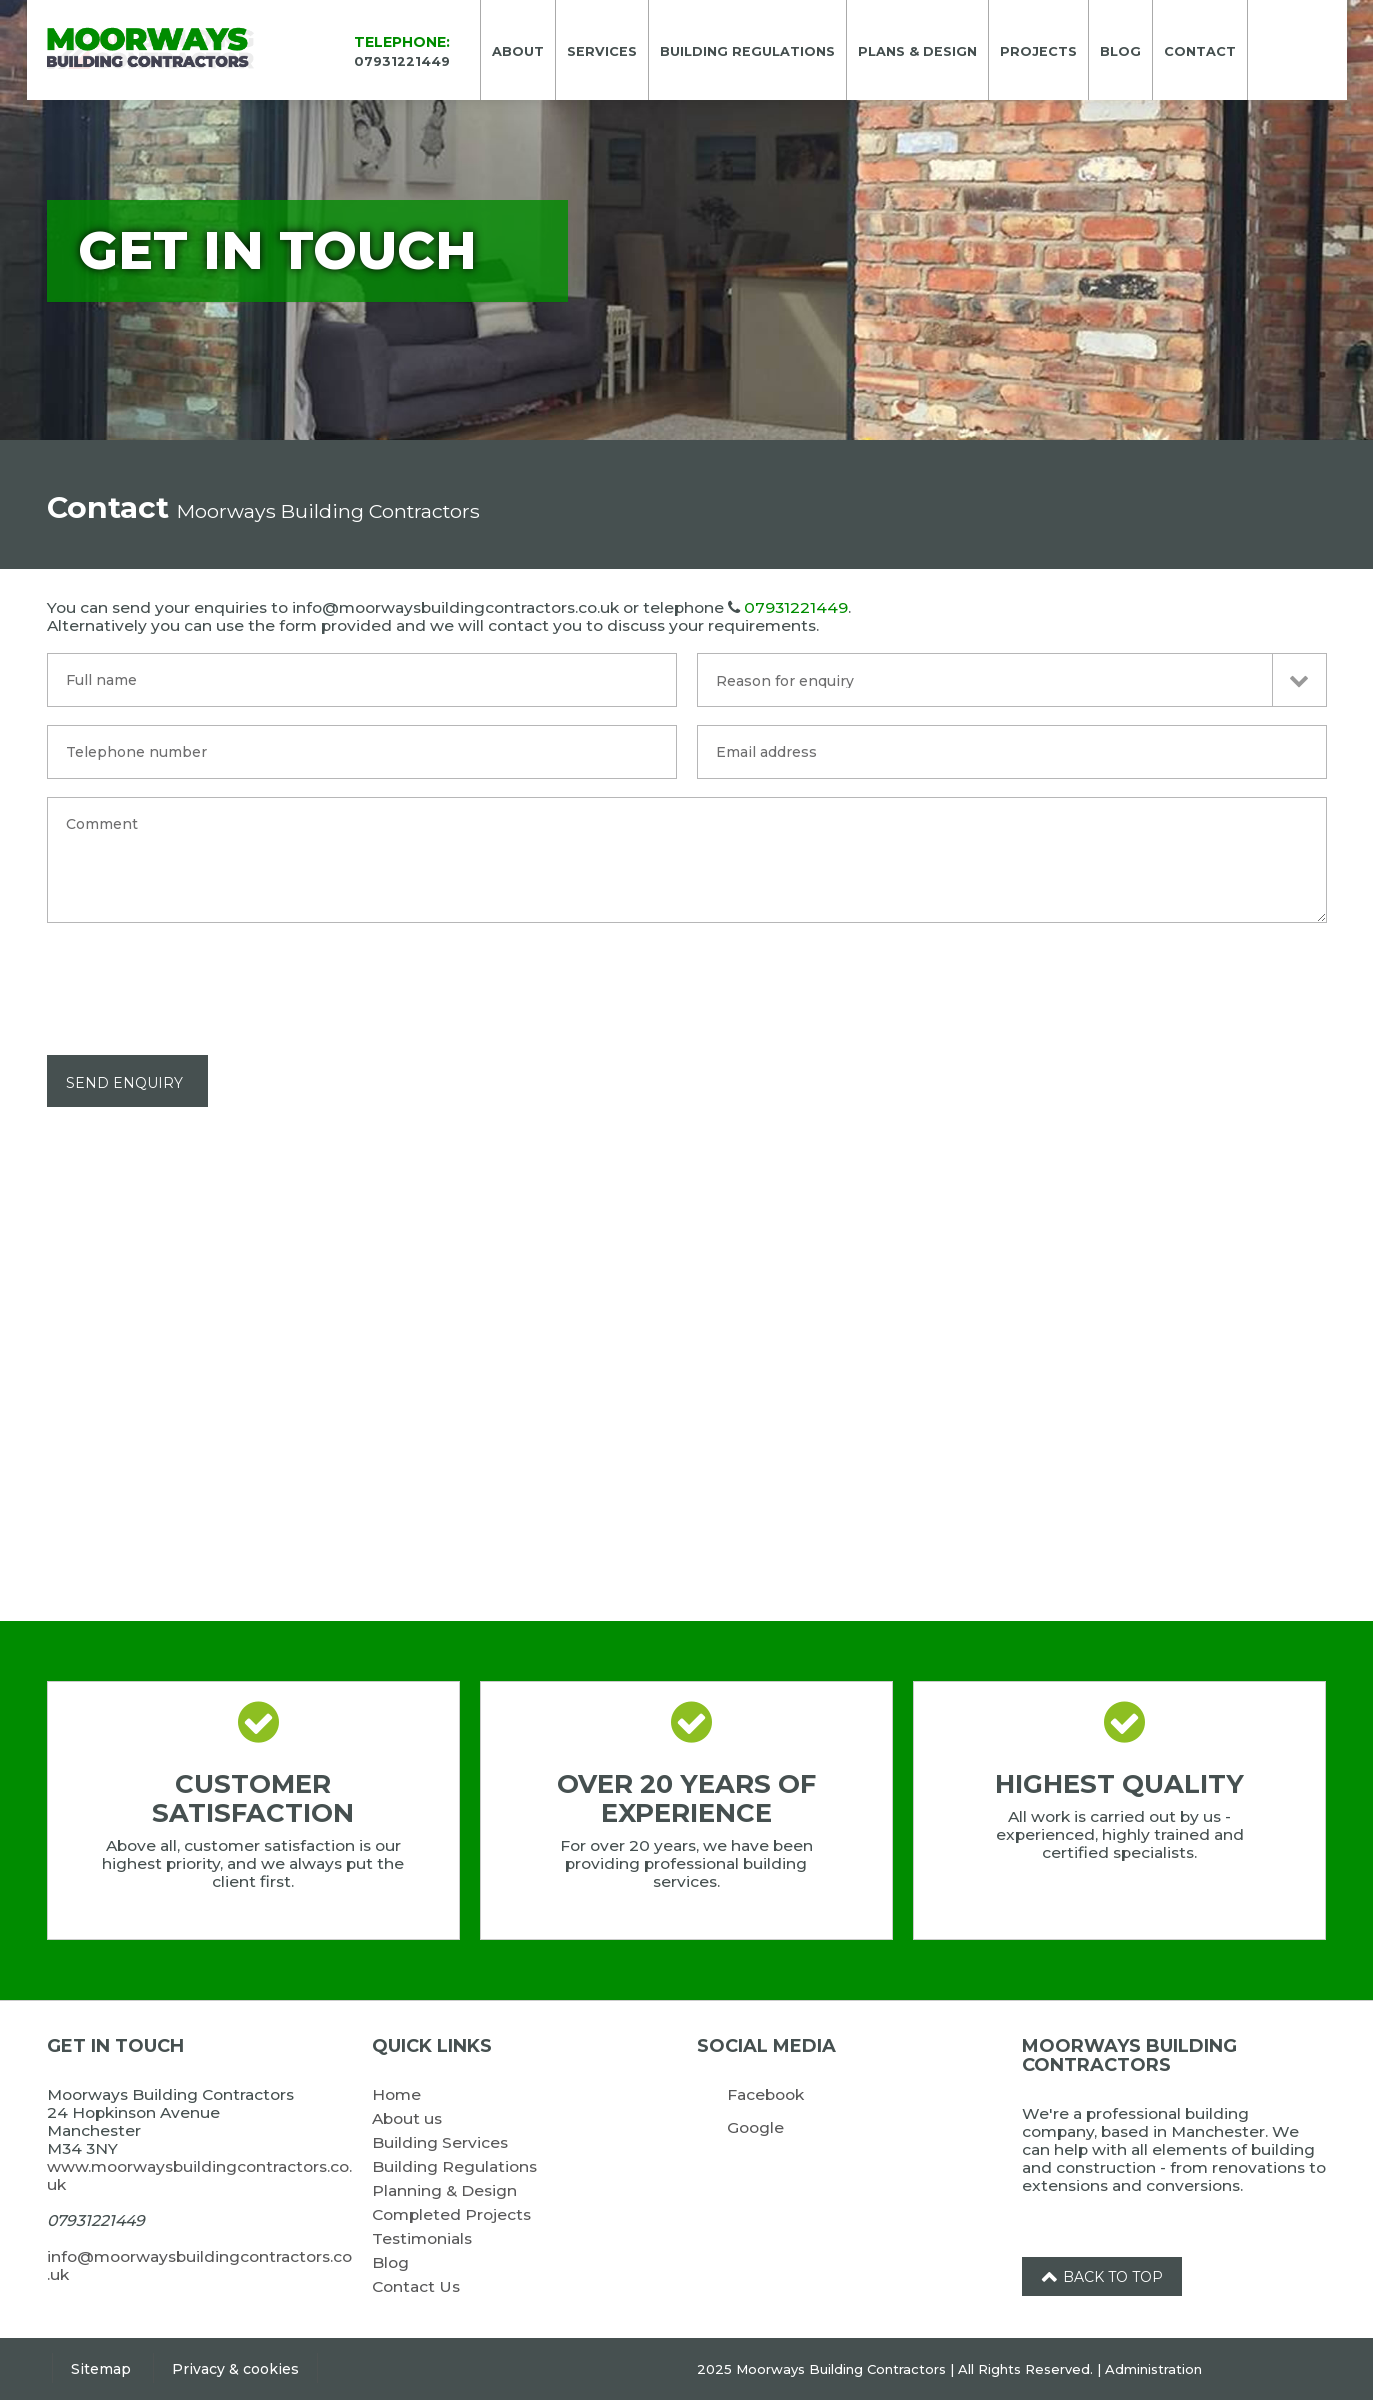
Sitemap (101, 2369)
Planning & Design (444, 2190)
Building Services (440, 2142)
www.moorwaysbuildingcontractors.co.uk (199, 2175)
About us (407, 2118)
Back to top (1102, 2277)
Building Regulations (454, 2166)
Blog (390, 2262)
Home (396, 2094)
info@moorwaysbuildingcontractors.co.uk (199, 2265)
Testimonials (422, 2238)
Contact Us (416, 2286)
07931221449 (796, 607)
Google (755, 2127)
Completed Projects (451, 2214)
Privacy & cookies (235, 2369)
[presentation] (199, 980)
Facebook (765, 2094)
